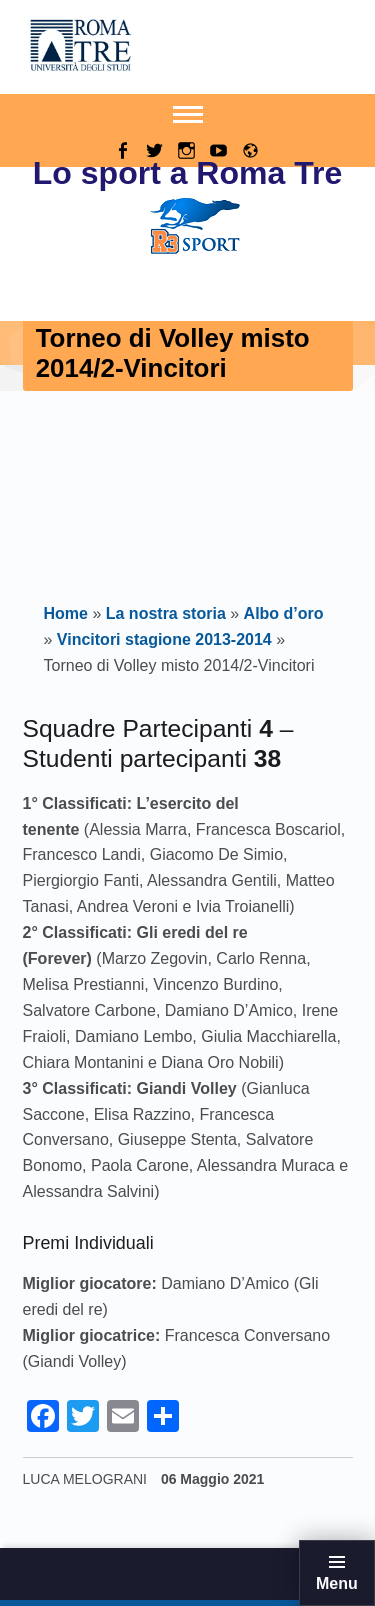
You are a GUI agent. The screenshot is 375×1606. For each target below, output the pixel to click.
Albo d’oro (284, 613)
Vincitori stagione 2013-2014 (164, 639)
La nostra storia (166, 613)
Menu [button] (337, 1583)
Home (66, 613)
